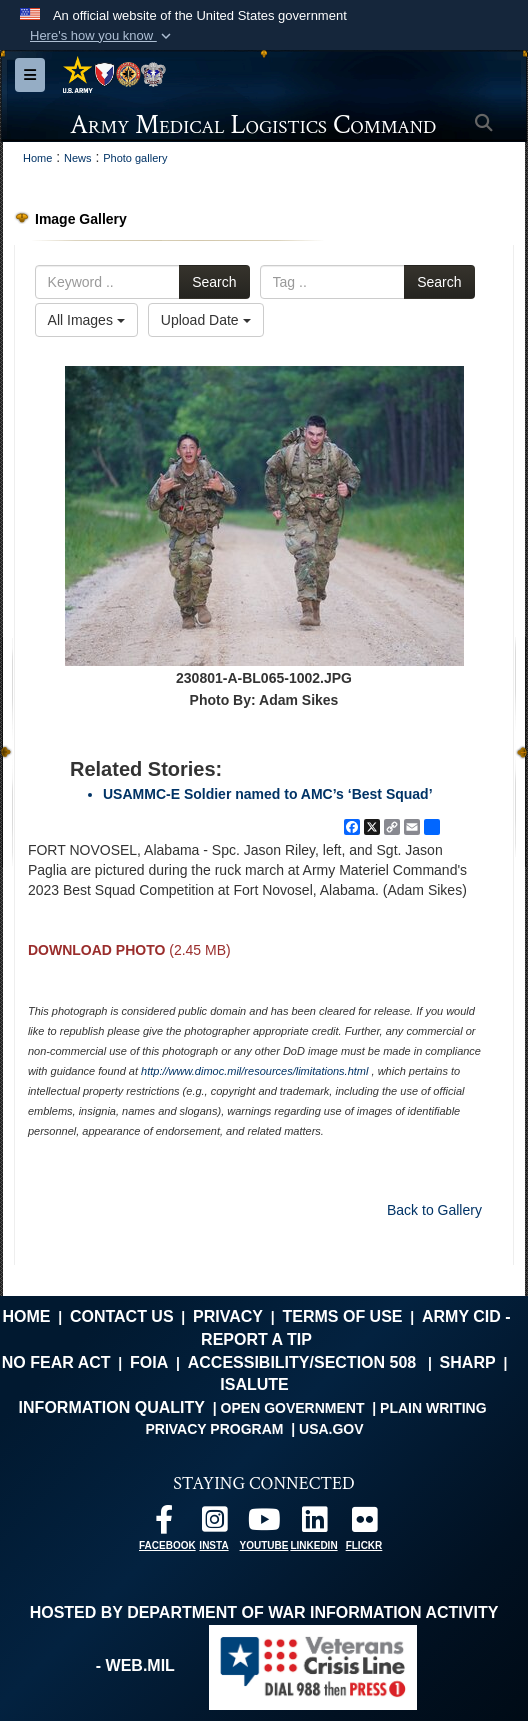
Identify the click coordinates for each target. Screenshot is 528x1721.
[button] (102, 36)
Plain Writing (433, 1408)
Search (214, 282)
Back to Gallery (434, 1210)
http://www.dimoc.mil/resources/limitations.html (254, 1071)
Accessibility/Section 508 (302, 1362)
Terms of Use (343, 1316)
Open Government (293, 1408)
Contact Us (122, 1316)
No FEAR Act (56, 1362)
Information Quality (112, 1407)
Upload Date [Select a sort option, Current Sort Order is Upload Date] (206, 320)
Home (26, 1316)
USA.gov (331, 1429)
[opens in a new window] (164, 1524)
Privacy (228, 1316)
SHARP (468, 1362)
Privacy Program (214, 1429)
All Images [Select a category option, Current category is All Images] (86, 320)
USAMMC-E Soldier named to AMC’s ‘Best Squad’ (268, 794)
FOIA (149, 1362)
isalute (254, 1384)
